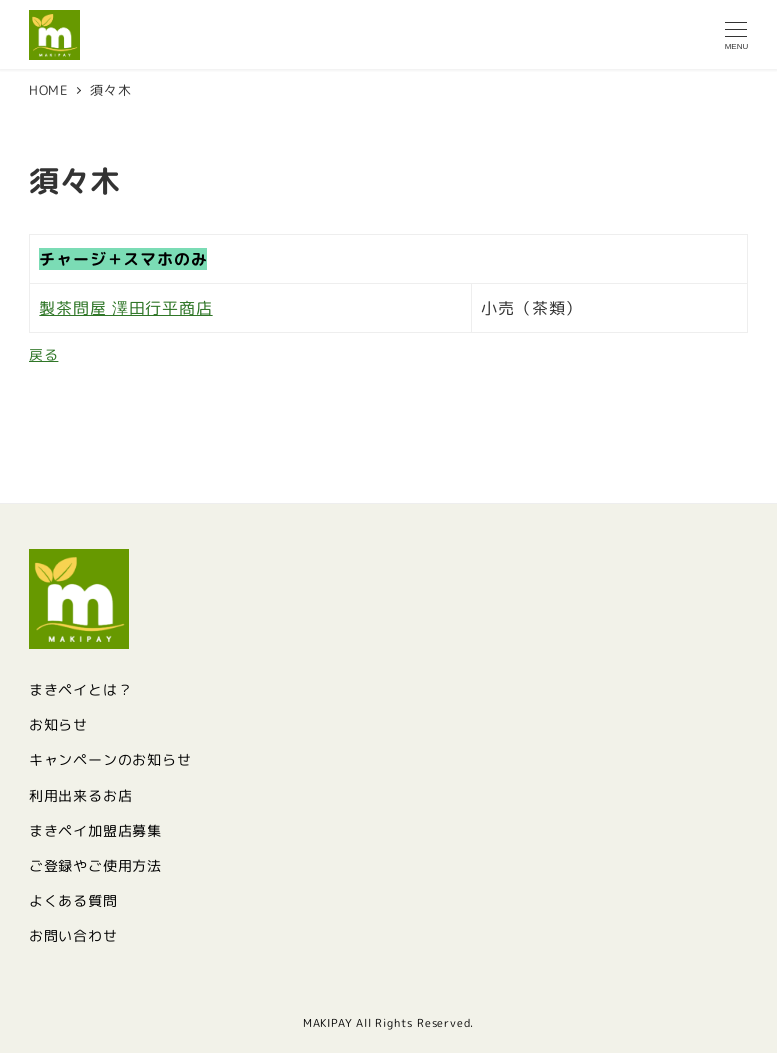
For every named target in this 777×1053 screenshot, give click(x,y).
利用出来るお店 (81, 796)
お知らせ (58, 725)
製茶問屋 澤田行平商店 (125, 308)
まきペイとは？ (81, 690)
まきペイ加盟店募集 (95, 831)
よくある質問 (73, 901)
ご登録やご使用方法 (95, 866)
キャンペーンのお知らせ (110, 760)
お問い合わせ (73, 936)
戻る (44, 355)
